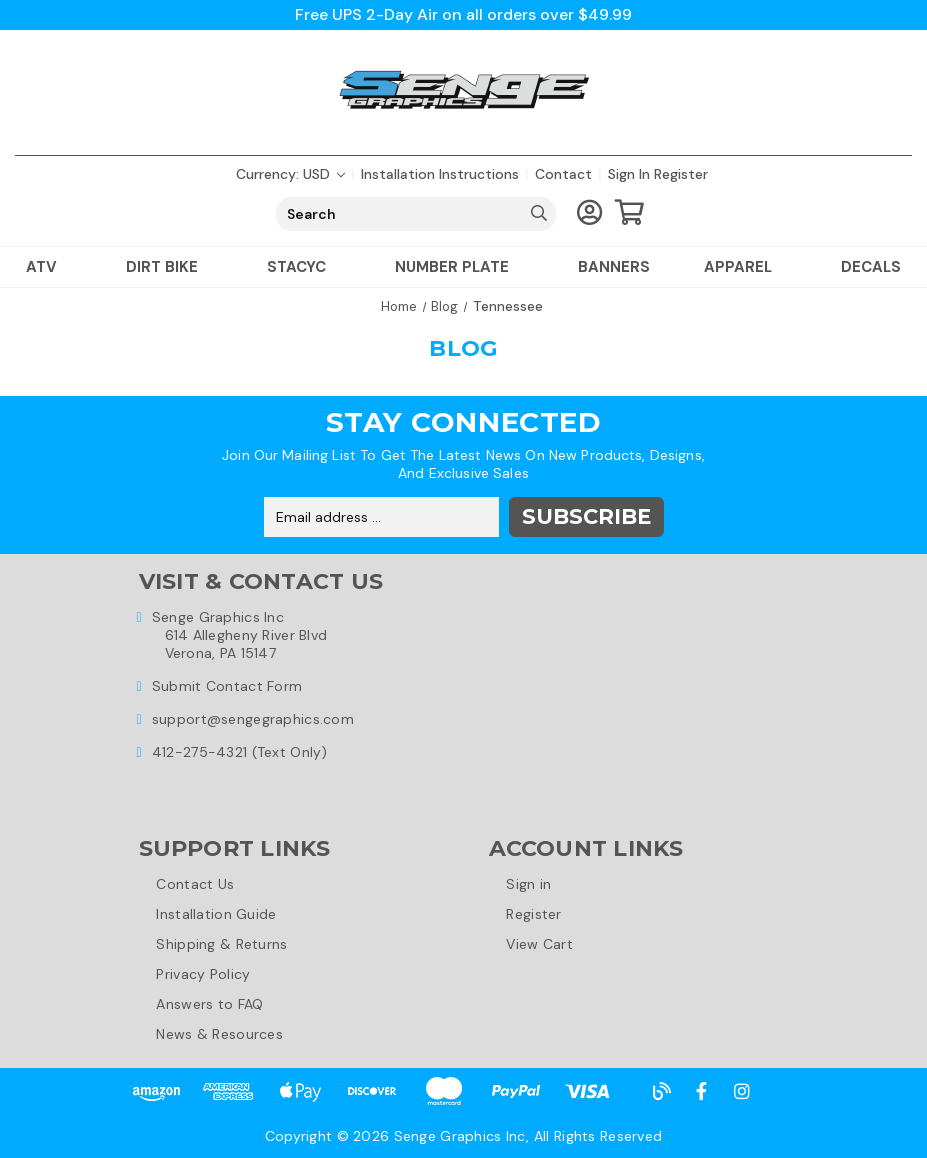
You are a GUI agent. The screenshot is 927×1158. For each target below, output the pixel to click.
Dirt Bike (169, 267)
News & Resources (220, 1034)
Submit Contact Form (227, 686)
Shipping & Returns (222, 944)
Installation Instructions (440, 174)
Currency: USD (290, 174)
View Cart (540, 944)
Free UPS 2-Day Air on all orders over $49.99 (463, 14)
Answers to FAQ (210, 1004)
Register (681, 174)
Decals (871, 267)
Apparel (745, 267)
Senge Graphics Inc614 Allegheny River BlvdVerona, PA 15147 (239, 635)
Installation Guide (217, 914)
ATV (49, 267)
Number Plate (459, 267)
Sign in (629, 174)
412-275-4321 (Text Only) (240, 752)
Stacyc (304, 267)
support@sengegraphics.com (253, 719)
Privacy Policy (204, 974)
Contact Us (196, 884)
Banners (614, 267)
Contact (563, 174)
